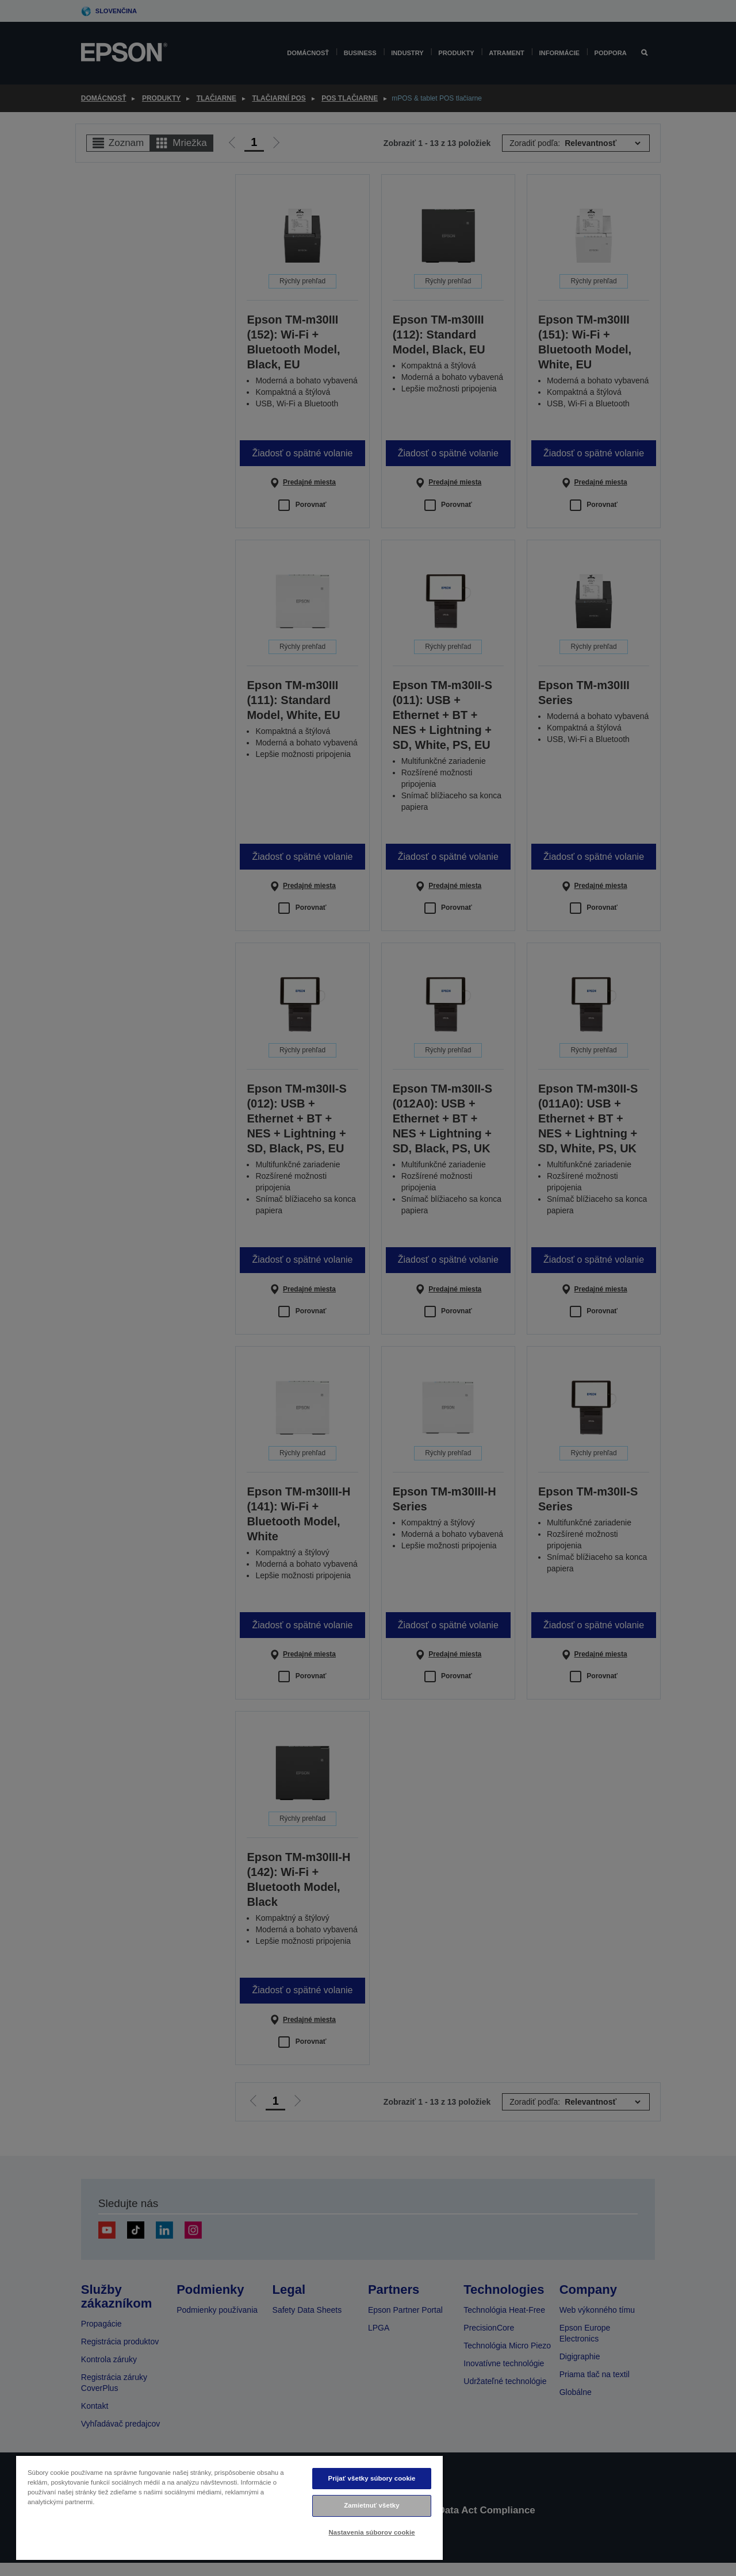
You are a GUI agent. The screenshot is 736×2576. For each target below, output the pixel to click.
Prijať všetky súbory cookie (372, 2478)
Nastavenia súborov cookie (371, 2532)
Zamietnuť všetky (371, 2505)
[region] (229, 2507)
